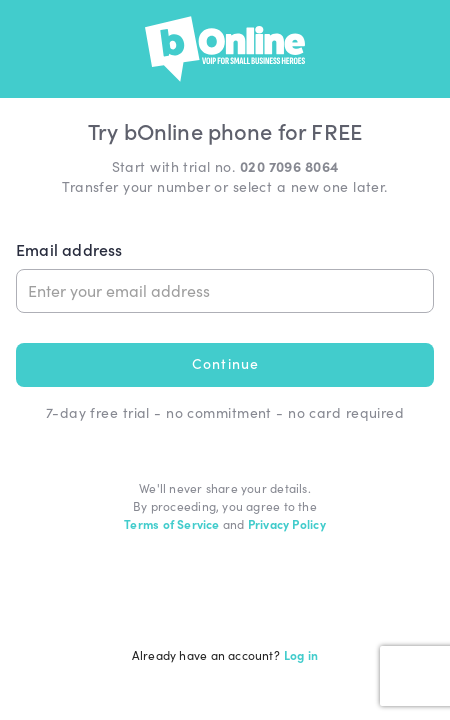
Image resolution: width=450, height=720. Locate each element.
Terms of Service (171, 524)
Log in (301, 655)
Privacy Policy (287, 524)
